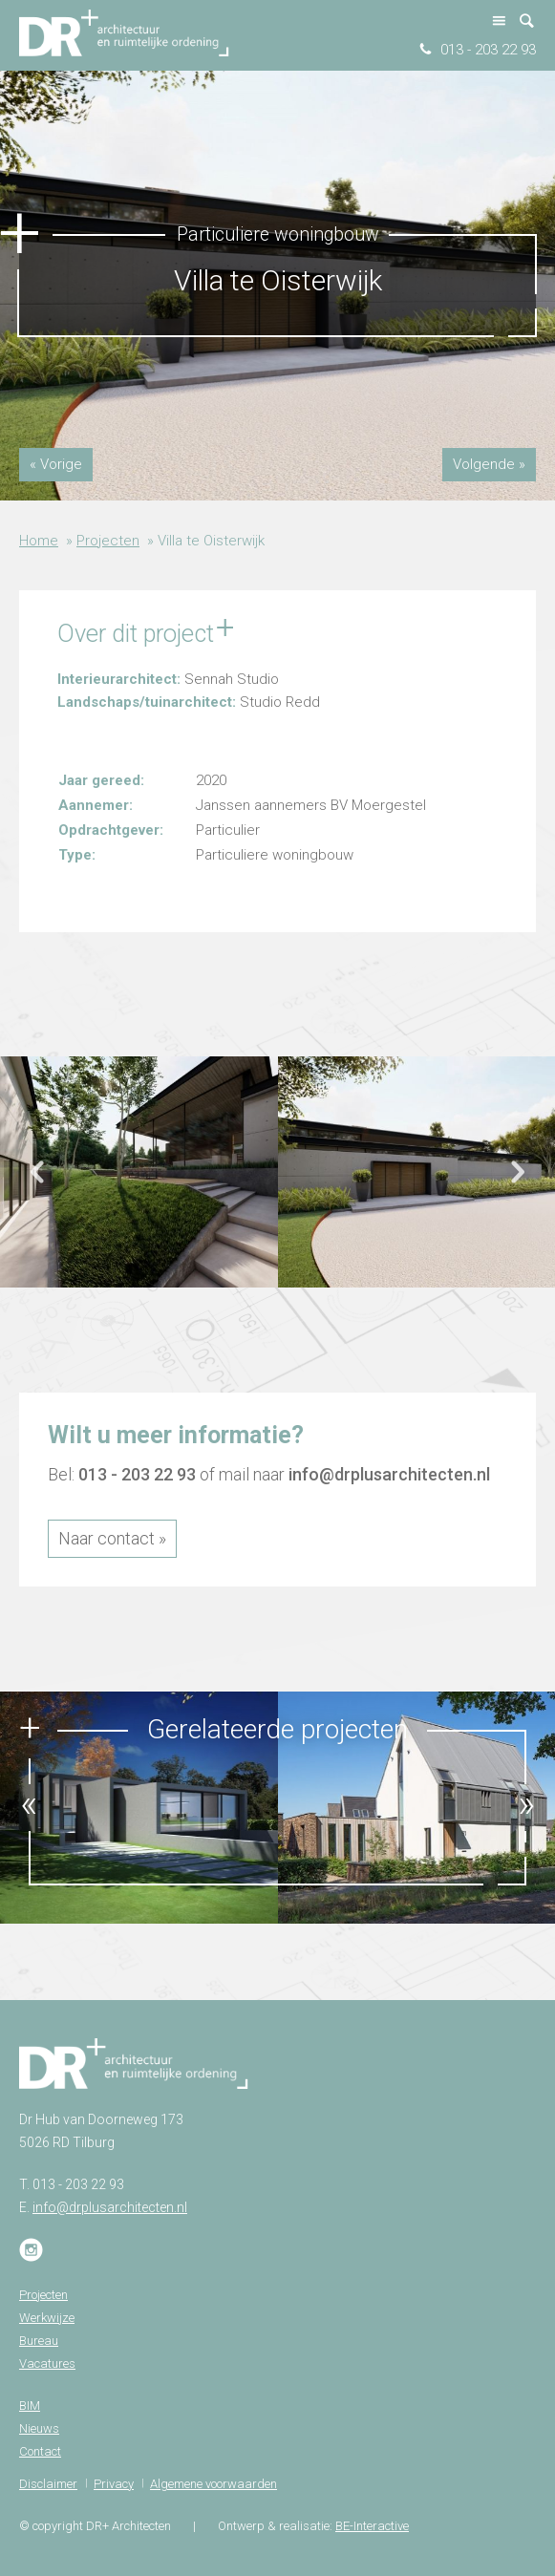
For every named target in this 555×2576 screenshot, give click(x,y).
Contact (40, 2451)
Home (38, 540)
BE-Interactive (372, 2526)
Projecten (107, 540)
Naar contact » (112, 1538)
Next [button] (517, 1180)
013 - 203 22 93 (488, 49)
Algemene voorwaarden (213, 2484)
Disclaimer (48, 2484)
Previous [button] (38, 1180)
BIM (29, 2405)
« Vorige (56, 464)
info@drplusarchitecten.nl (389, 1474)
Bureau (38, 2340)
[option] (139, 1172)
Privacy (114, 2484)
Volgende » (489, 464)
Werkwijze (47, 2317)
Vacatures (47, 2363)
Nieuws (39, 2428)
